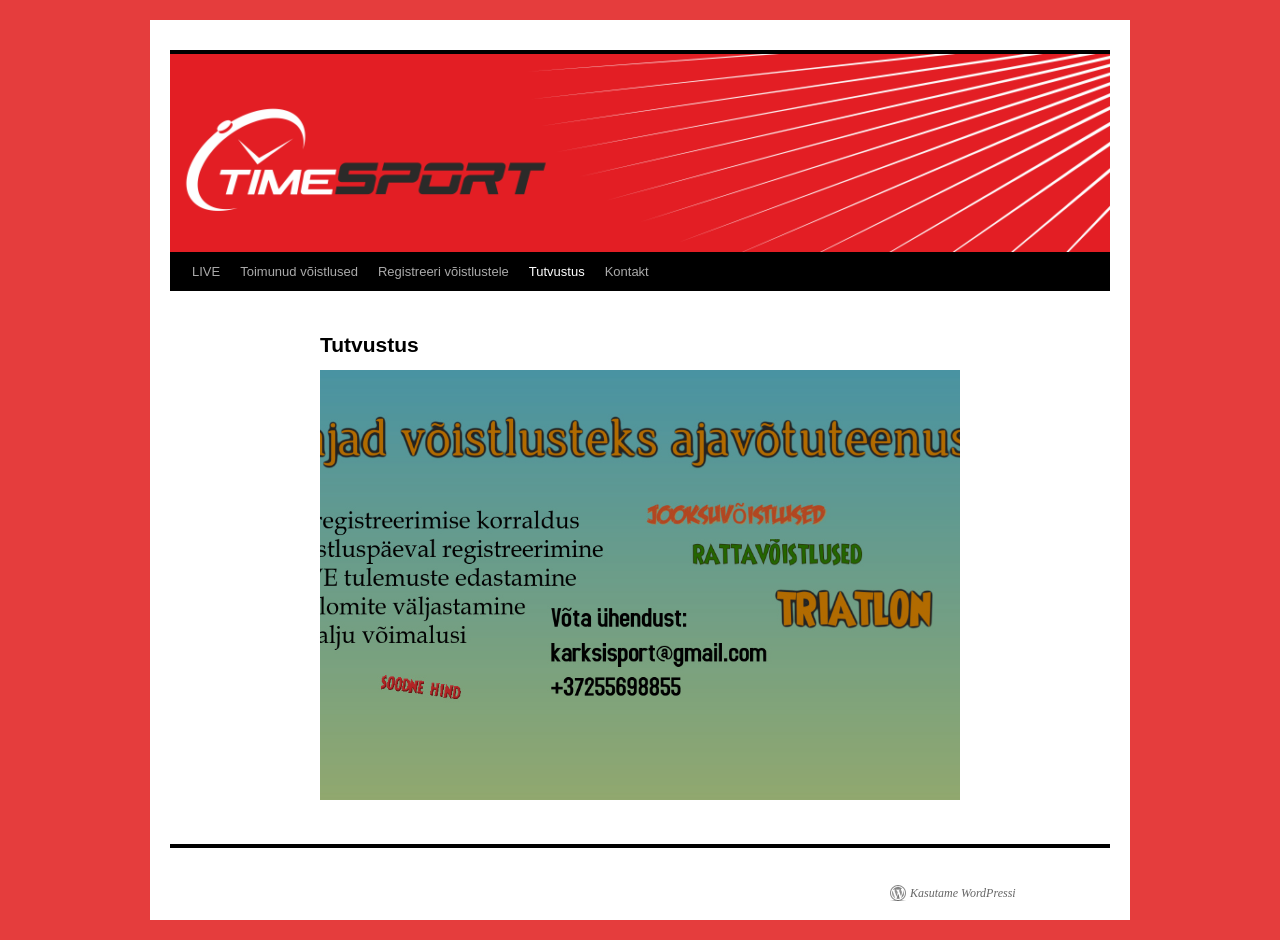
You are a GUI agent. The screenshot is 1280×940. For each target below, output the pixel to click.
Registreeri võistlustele (443, 271)
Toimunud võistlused (299, 271)
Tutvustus (557, 271)
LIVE (206, 271)
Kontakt (627, 271)
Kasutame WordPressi (963, 893)
